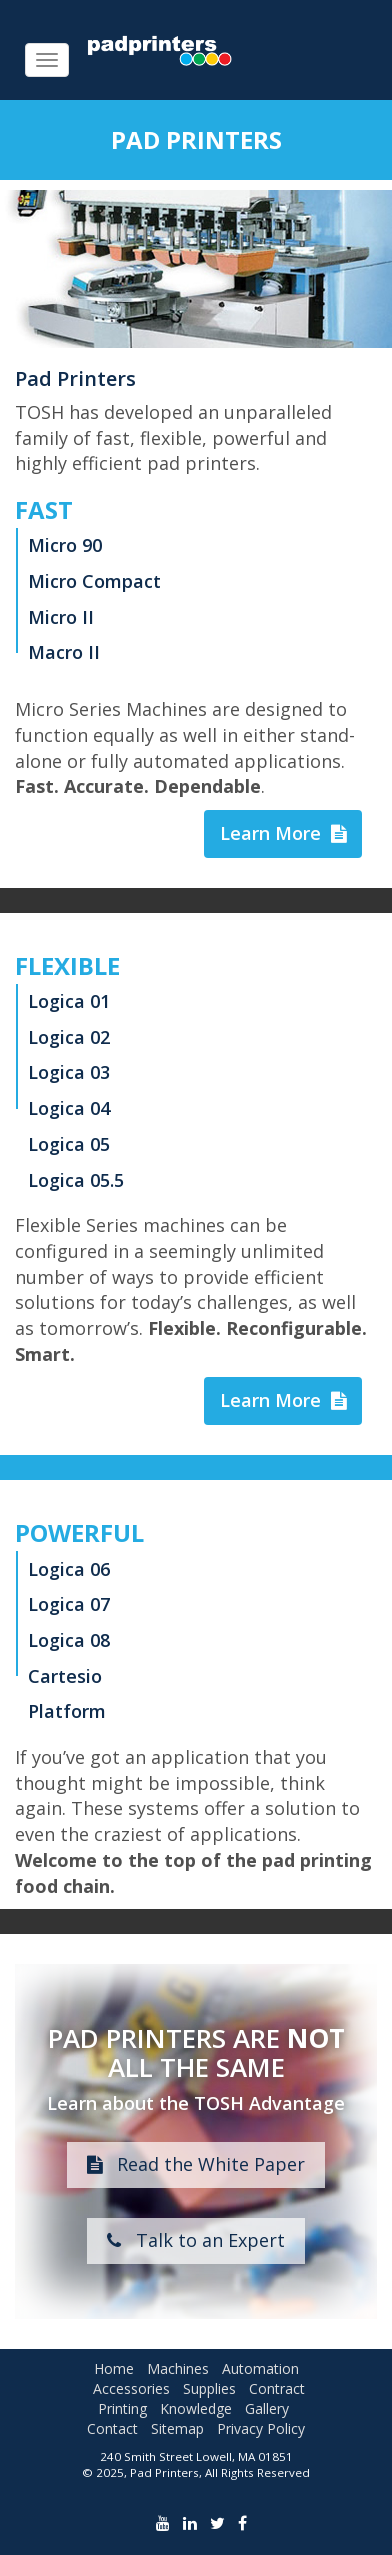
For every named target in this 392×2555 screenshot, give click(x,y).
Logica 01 (69, 1001)
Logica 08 (69, 1640)
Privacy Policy (261, 2428)
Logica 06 (69, 1569)
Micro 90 (65, 545)
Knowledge (196, 2408)
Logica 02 (69, 1037)
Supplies (209, 2388)
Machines (178, 2368)
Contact (112, 2428)
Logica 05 (69, 1144)
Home (114, 2368)
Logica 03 (69, 1072)
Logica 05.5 (76, 1180)
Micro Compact (94, 581)
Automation (260, 2368)
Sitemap (177, 2428)
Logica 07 (69, 1604)
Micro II (61, 617)
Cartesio (65, 1676)
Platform (67, 1711)
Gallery (267, 2408)
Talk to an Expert (196, 2240)
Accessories (131, 2388)
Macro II (64, 652)
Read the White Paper (196, 2164)
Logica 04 (69, 1108)
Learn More (283, 833)
